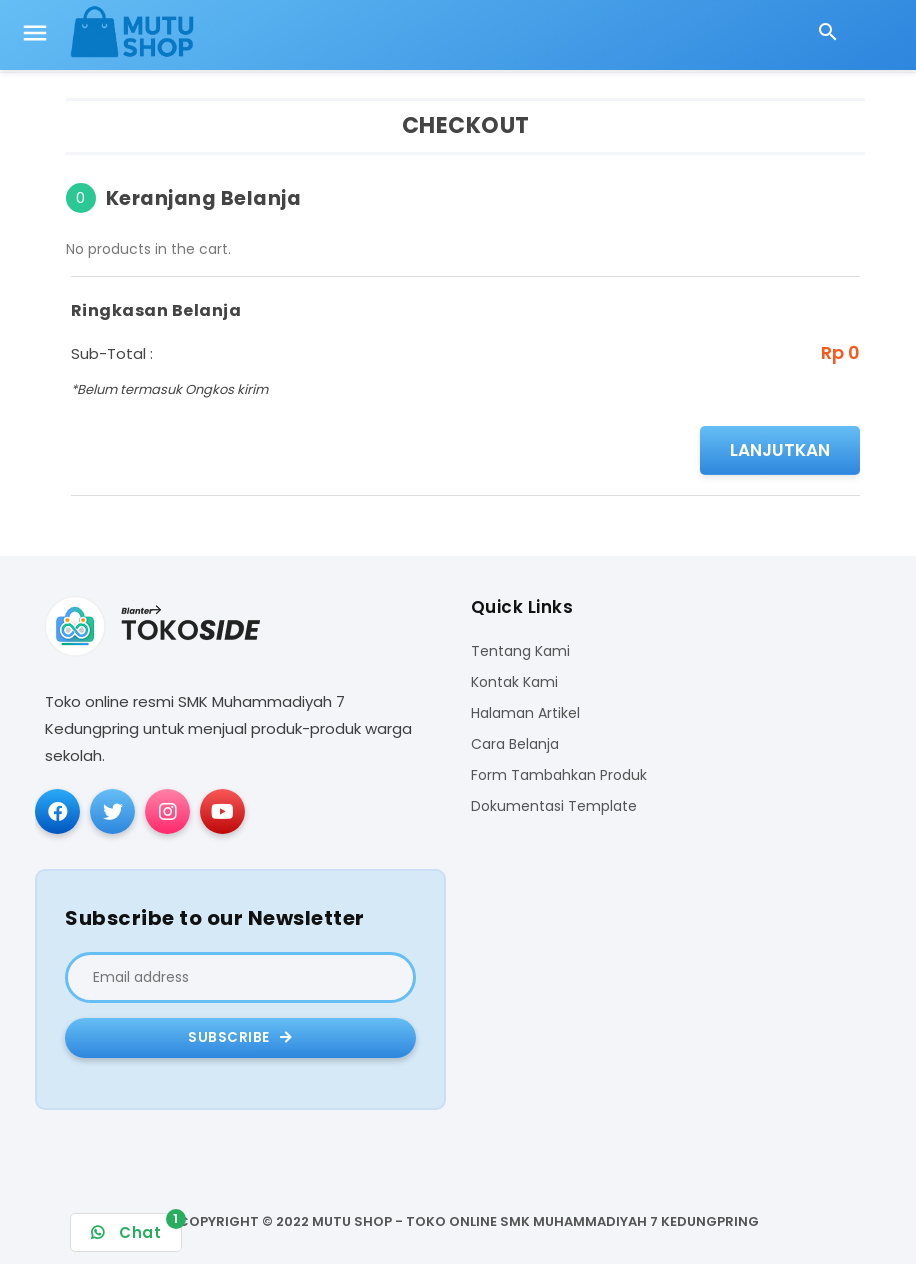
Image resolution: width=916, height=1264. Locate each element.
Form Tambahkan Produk (559, 775)
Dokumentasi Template (554, 806)
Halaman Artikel (525, 713)
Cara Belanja (515, 744)
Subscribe (240, 1037)
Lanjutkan (780, 450)
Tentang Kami (520, 651)
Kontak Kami (514, 682)
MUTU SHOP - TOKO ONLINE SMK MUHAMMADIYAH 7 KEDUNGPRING (535, 1221)
